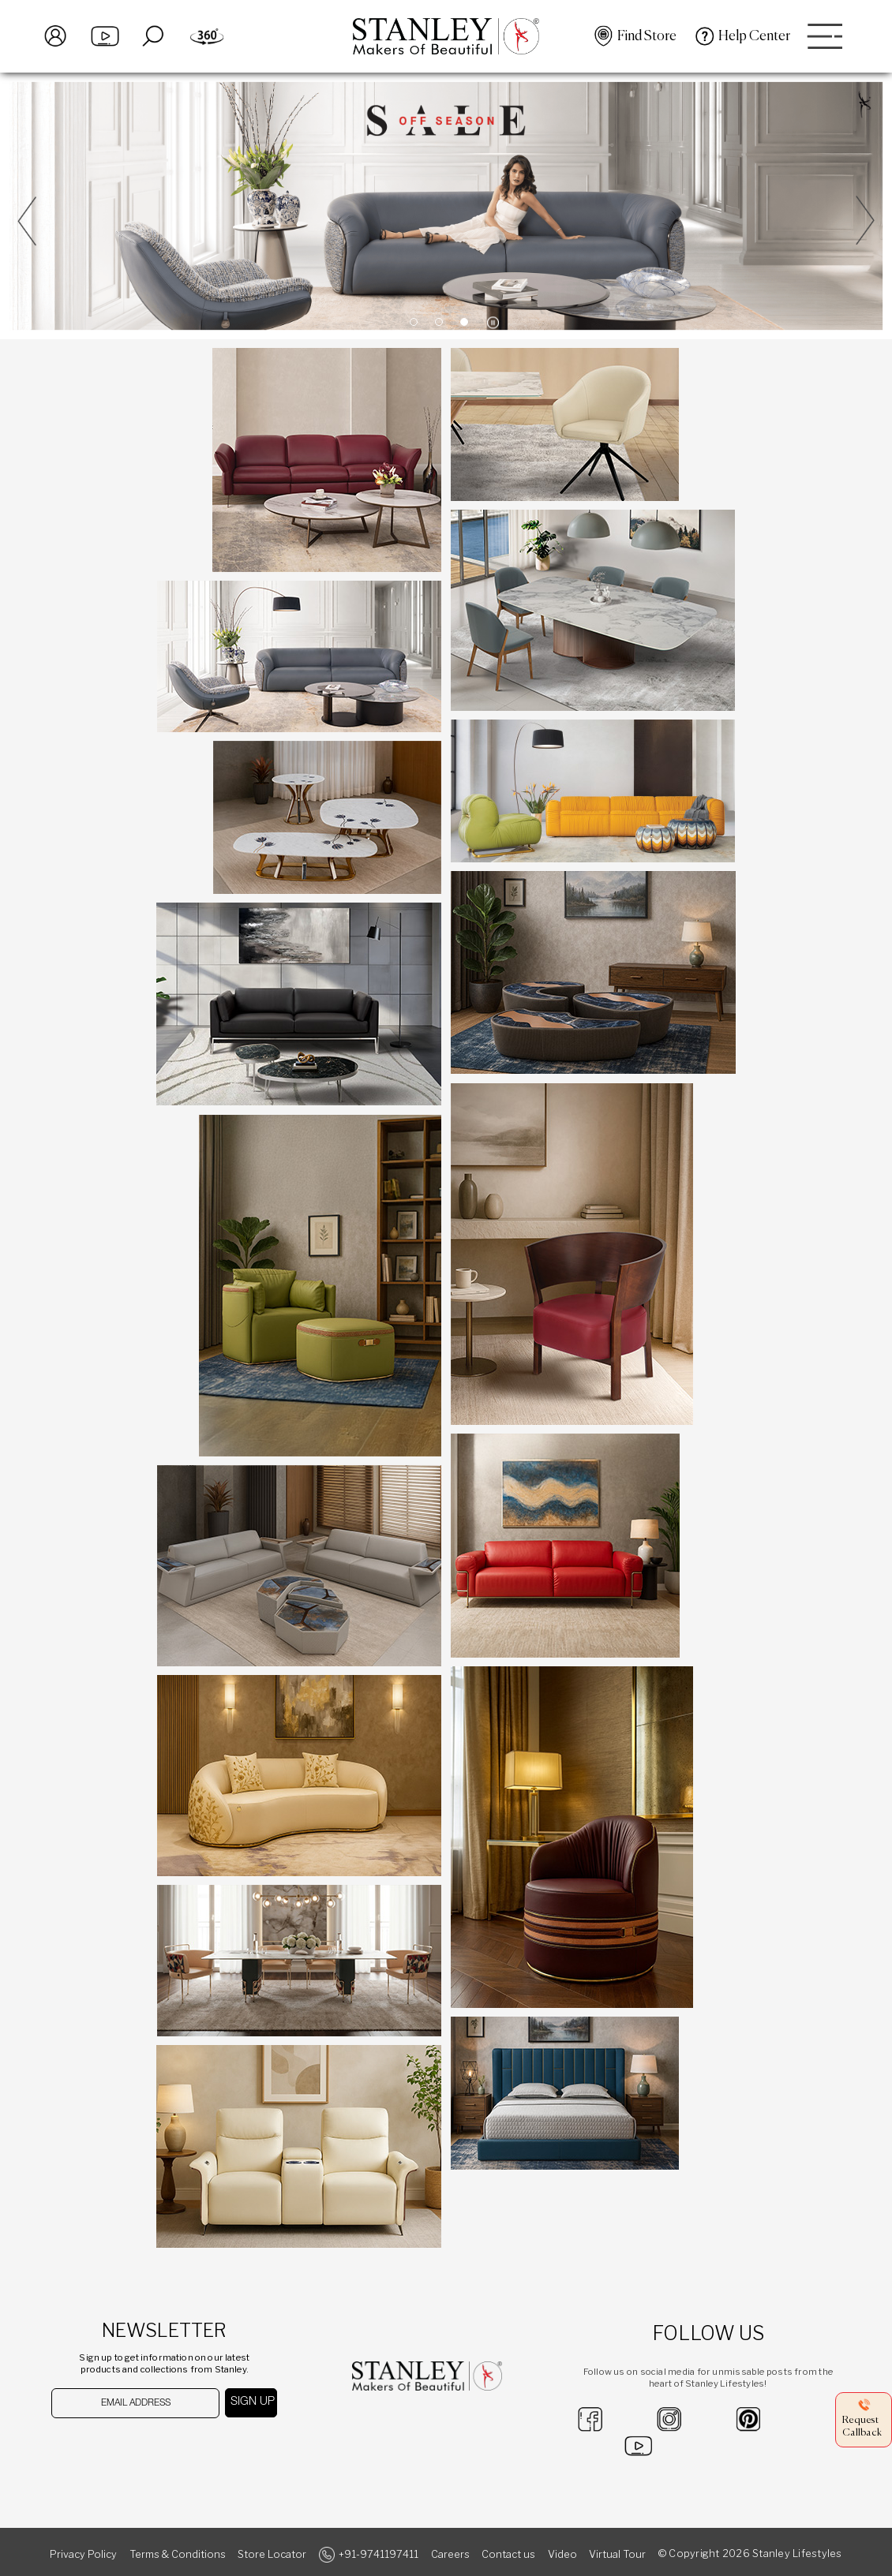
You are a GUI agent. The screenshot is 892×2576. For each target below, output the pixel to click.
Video (562, 2554)
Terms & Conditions (177, 2554)
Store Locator (272, 2554)
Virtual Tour (617, 2554)
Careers (450, 2554)
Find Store (646, 36)
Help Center (754, 36)
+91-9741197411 (378, 2554)
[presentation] (133, 2449)
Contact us (508, 2554)
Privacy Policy (83, 2554)
